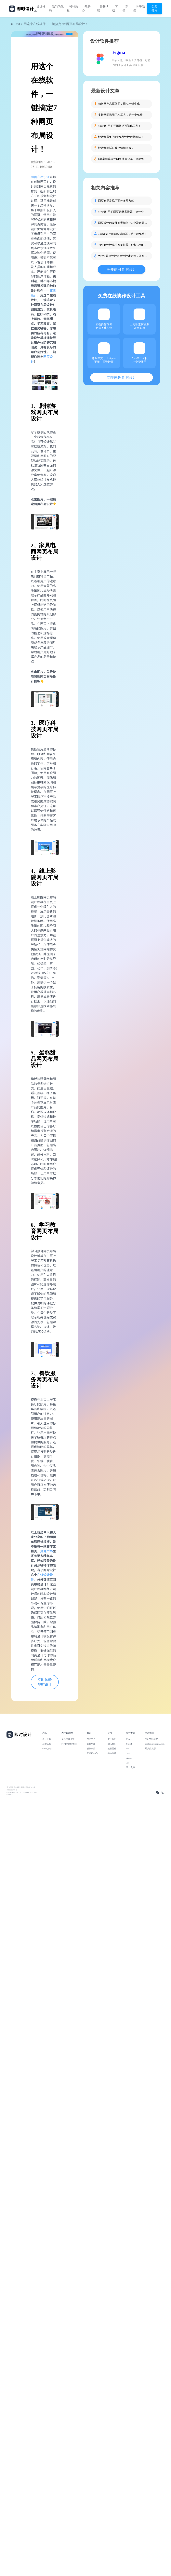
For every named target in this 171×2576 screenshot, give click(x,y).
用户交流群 (150, 1748)
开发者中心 (92, 1753)
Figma (118, 52)
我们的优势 (56, 8)
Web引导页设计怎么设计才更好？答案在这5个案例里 (122, 255)
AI (127, 1762)
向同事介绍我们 (69, 1744)
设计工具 (46, 1739)
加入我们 (112, 1744)
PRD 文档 (47, 1748)
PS (127, 1748)
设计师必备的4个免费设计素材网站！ (121, 136)
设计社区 (40, 8)
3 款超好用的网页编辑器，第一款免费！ (122, 233)
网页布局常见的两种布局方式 (116, 200)
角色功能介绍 (67, 1739)
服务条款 (91, 1748)
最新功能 (103, 8)
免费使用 (154, 8)
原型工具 (46, 1744)
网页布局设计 (40, 176)
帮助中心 (87, 8)
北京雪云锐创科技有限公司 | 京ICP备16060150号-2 (21, 1788)
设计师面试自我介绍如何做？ (116, 147)
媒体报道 (112, 1753)
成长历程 (112, 1748)
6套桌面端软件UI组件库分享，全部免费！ (122, 159)
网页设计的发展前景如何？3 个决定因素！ (122, 222)
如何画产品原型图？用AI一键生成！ (120, 103)
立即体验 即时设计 (45, 1682)
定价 (125, 8)
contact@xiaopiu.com (154, 1744)
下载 (115, 8)
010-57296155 (151, 1739)
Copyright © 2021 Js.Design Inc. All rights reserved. (22, 1793)
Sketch (129, 1744)
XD (127, 1753)
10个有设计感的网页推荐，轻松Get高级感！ (122, 244)
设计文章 (15, 24)
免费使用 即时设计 (121, 269)
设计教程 (72, 8)
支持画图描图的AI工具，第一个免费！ (121, 114)
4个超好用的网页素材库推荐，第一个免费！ (122, 211)
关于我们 (139, 8)
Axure (129, 1758)
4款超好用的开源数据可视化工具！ (119, 125)
